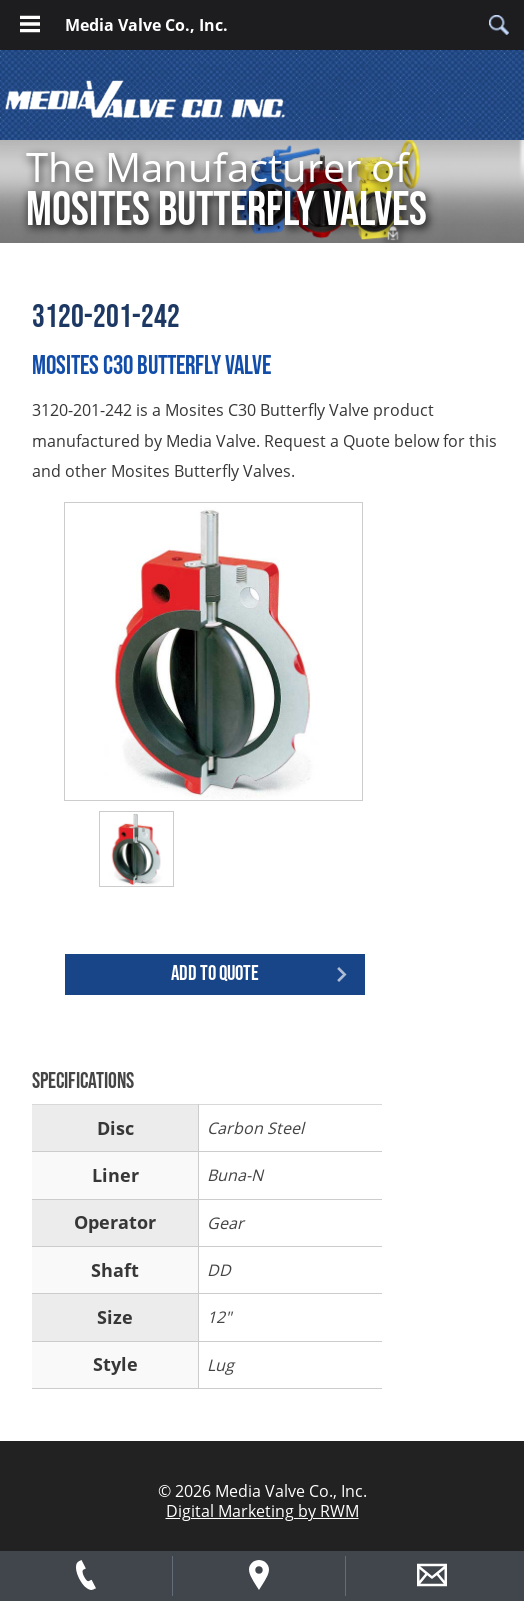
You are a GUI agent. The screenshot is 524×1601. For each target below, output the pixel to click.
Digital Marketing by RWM (262, 1511)
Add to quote (215, 973)
